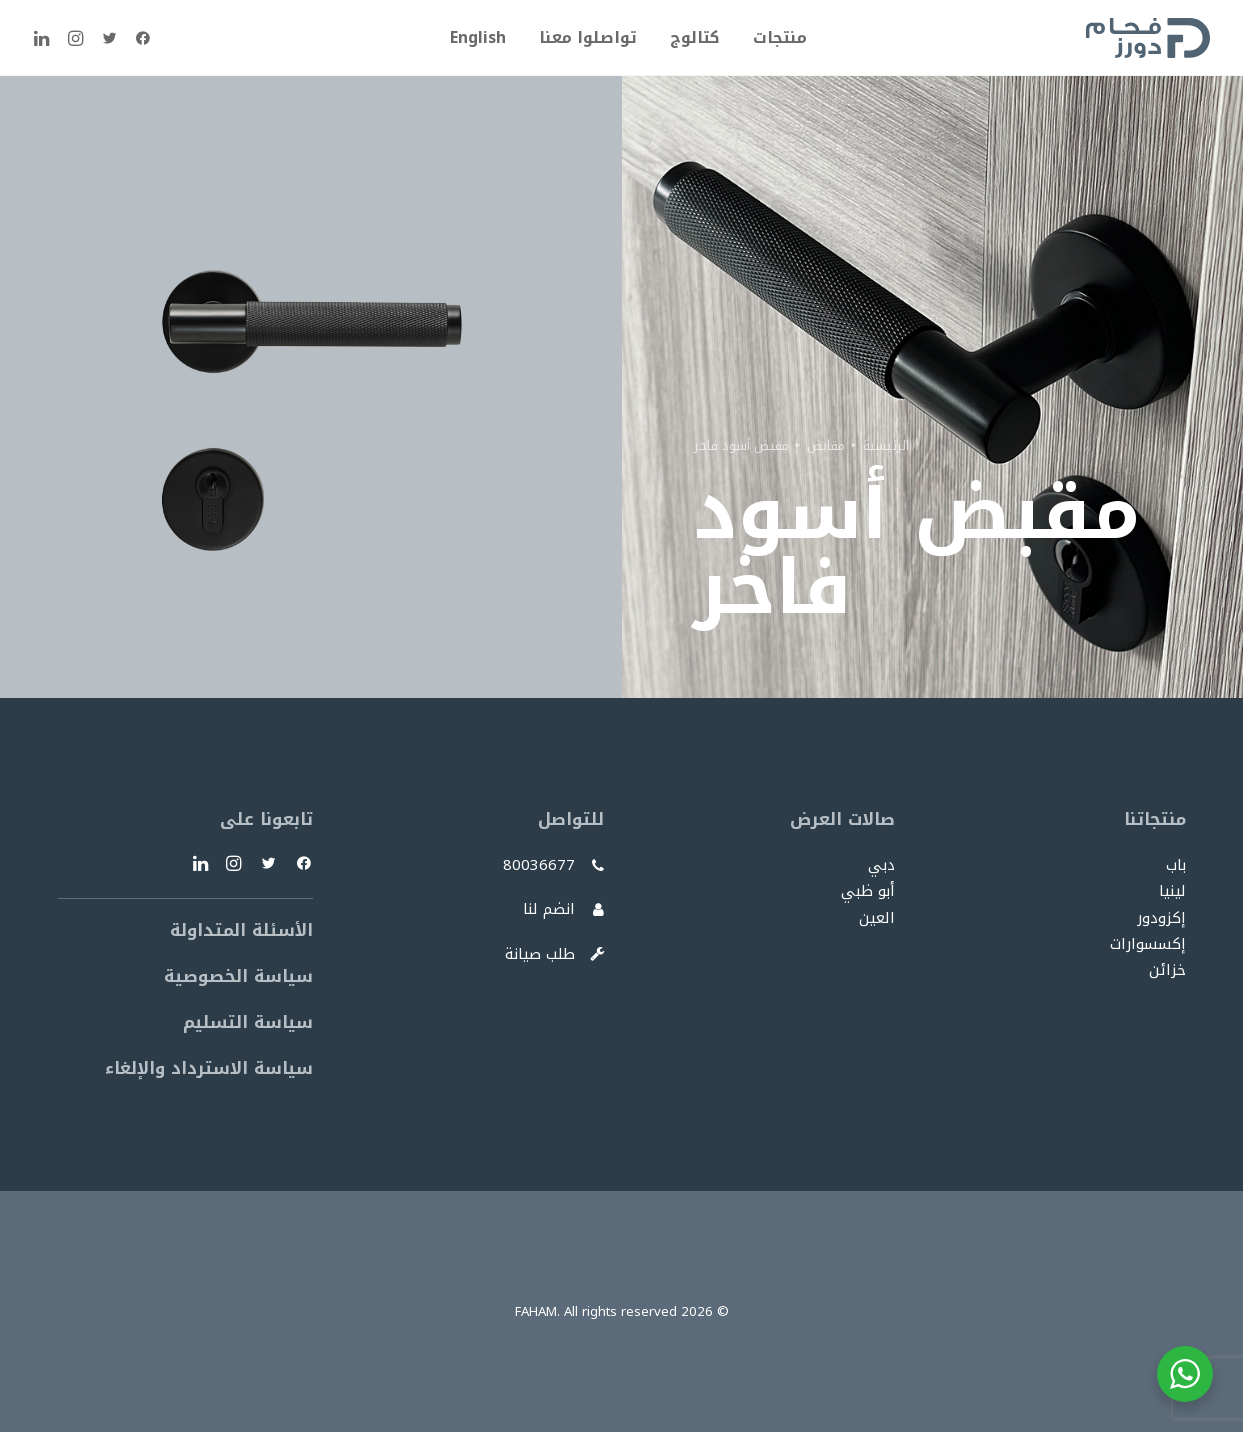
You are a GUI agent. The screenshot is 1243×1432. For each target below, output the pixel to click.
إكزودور (1161, 918)
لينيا (1172, 891)
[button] (138, 38)
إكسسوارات (1148, 944)
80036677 (539, 865)
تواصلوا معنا (588, 37)
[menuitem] (773, 38)
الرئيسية (886, 445)
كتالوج (695, 37)
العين (877, 918)
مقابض (826, 445)
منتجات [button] (780, 37)
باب (1176, 865)
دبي (881, 865)
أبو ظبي (868, 891)
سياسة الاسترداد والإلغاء (209, 1068)
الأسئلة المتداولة (241, 930)
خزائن (1167, 970)
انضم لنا (549, 909)
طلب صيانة (540, 954)
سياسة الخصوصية (238, 976)
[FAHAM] (1147, 38)
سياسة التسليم (248, 1022)
